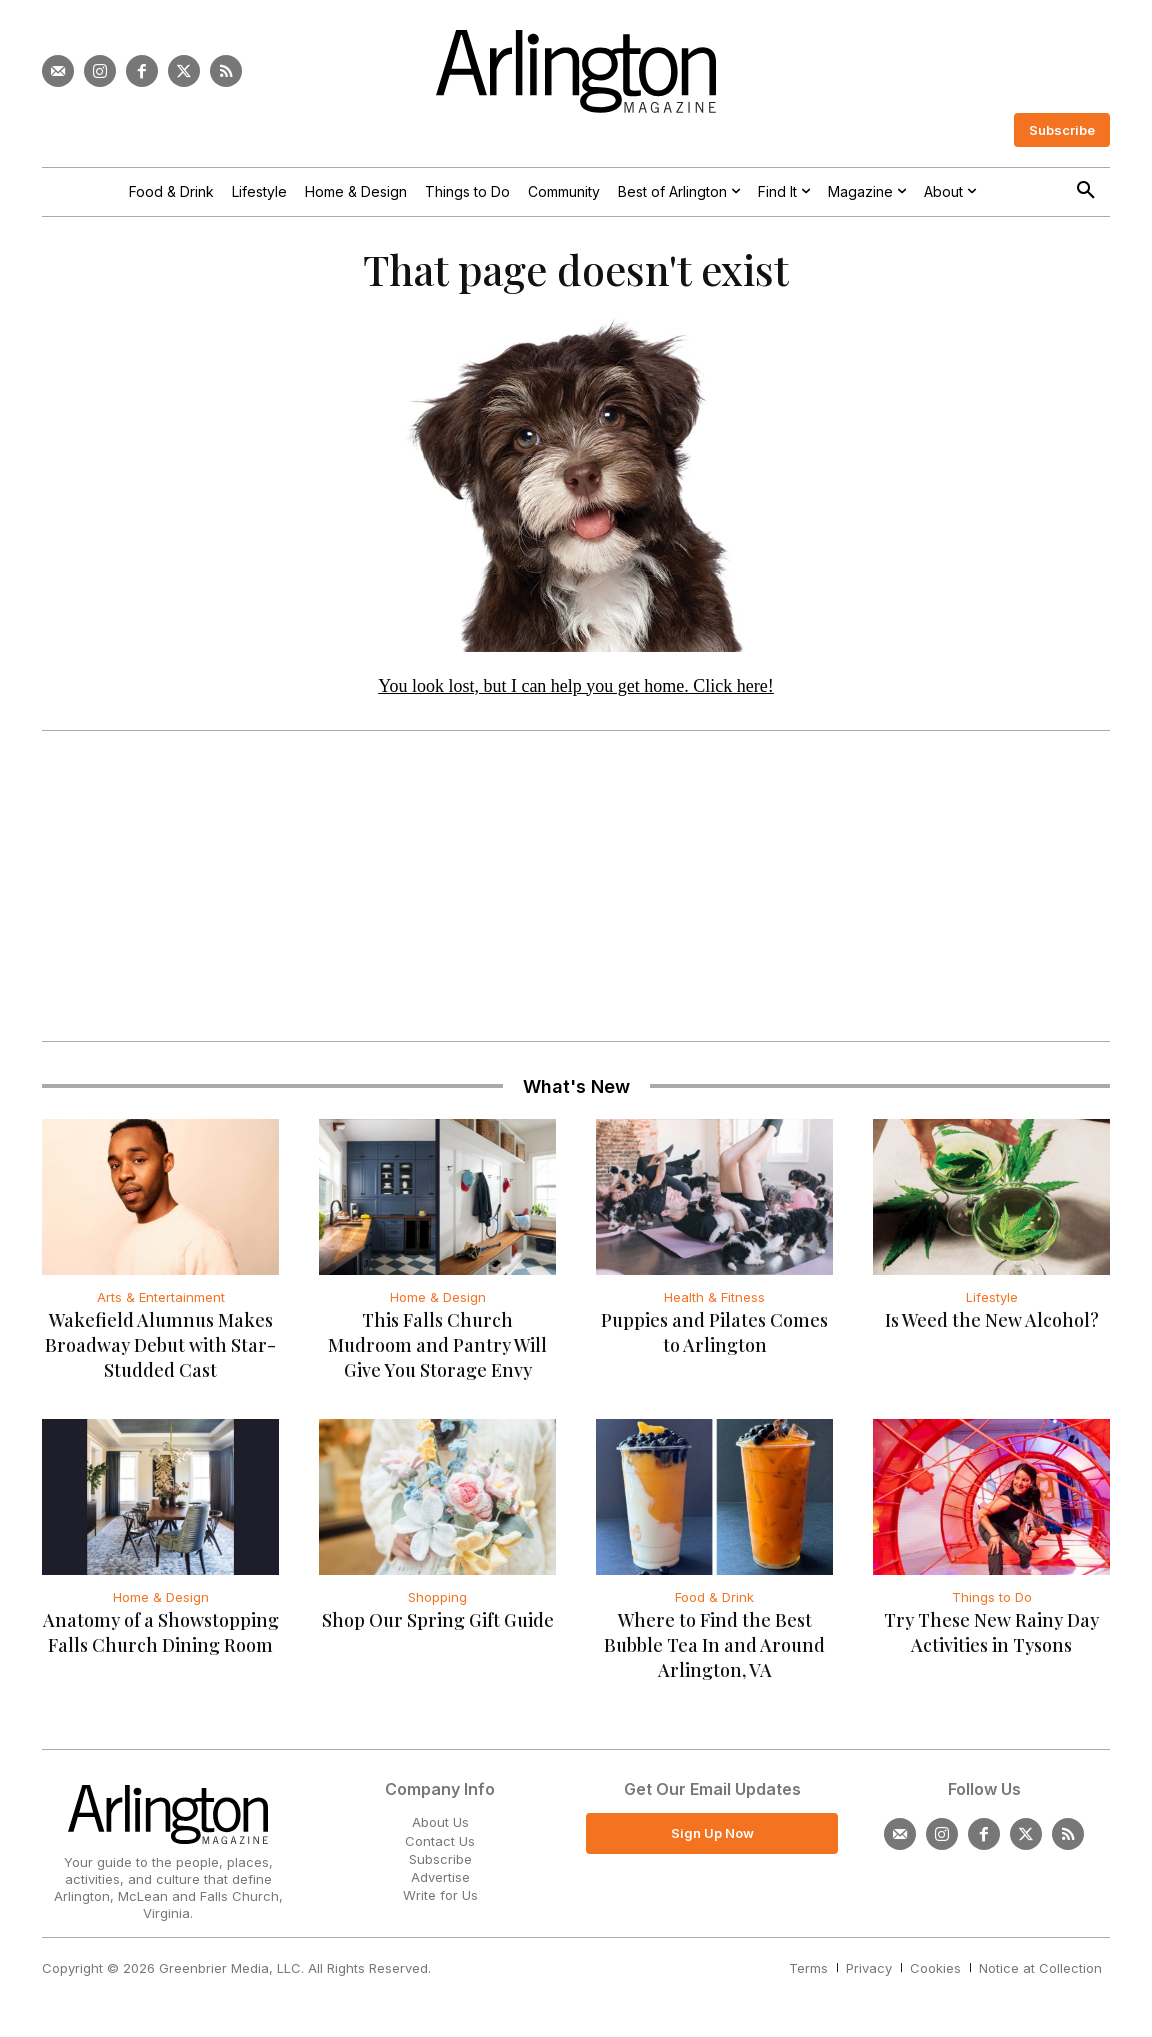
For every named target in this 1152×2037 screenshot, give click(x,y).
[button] (1086, 191)
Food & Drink (714, 1605)
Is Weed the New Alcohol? (992, 1328)
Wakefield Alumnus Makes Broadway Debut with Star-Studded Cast (160, 1353)
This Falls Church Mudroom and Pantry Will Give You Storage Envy (437, 1353)
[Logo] (576, 71)
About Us (440, 1830)
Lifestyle (992, 1305)
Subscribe (440, 1866)
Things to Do (992, 1605)
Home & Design (438, 1305)
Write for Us (440, 1903)
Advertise (440, 1884)
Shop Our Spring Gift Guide (438, 1628)
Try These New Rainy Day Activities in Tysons (991, 1640)
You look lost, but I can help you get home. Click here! (576, 693)
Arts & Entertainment (161, 1305)
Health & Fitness (714, 1305)
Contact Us (440, 1848)
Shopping (437, 1605)
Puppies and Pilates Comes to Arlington (714, 1340)
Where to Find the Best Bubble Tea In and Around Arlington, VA (714, 1653)
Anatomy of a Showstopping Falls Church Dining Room (161, 1640)
